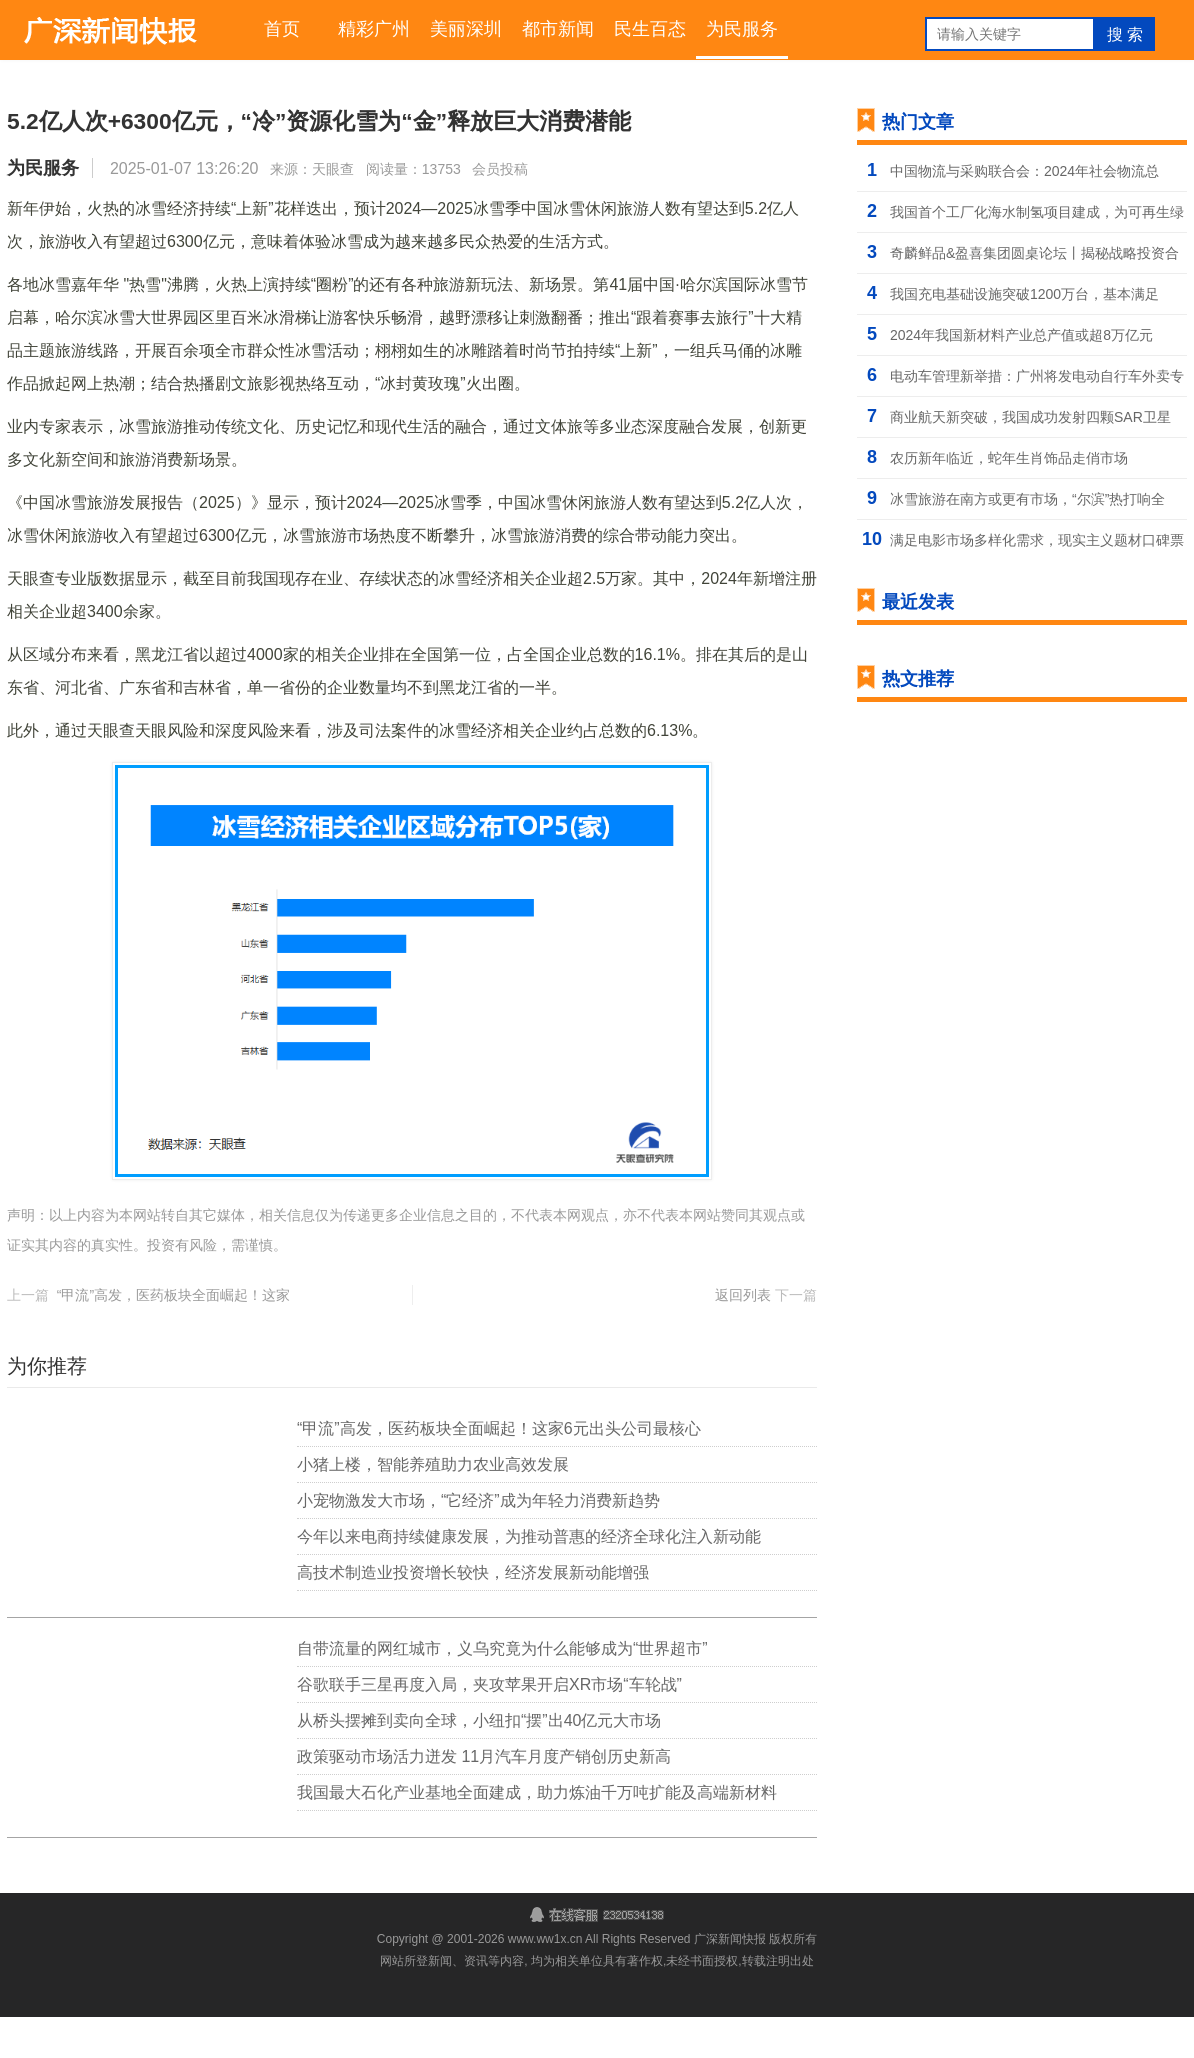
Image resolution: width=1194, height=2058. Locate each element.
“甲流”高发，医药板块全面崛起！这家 (173, 1336)
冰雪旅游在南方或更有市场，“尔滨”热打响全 (1027, 504)
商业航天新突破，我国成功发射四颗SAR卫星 (1030, 422)
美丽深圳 (466, 32)
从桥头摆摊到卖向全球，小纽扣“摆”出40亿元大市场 (479, 1761)
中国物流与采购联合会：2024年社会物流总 (1024, 176)
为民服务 (742, 32)
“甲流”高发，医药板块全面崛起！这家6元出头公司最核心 (499, 1469)
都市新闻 (558, 32)
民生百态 (650, 32)
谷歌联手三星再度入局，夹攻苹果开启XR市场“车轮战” (489, 1725)
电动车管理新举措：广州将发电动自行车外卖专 (1037, 381)
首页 (282, 32)
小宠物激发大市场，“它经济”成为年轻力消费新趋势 (478, 1541)
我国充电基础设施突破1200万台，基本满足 (1024, 299)
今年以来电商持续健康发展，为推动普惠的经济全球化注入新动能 (529, 1577)
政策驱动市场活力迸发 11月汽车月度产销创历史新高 (484, 1797)
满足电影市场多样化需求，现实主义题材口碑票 (1037, 545)
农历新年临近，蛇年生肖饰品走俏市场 (1009, 463)
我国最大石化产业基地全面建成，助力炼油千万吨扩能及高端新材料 (537, 1833)
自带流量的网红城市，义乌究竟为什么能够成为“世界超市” (502, 1689)
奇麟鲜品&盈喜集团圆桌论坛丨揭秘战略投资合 (1034, 258)
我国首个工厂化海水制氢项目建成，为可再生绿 (1037, 217)
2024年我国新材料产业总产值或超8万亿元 (1021, 340)
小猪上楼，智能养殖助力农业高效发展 (433, 1505)
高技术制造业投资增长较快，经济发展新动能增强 (473, 1613)
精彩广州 (374, 32)
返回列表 (743, 1336)
